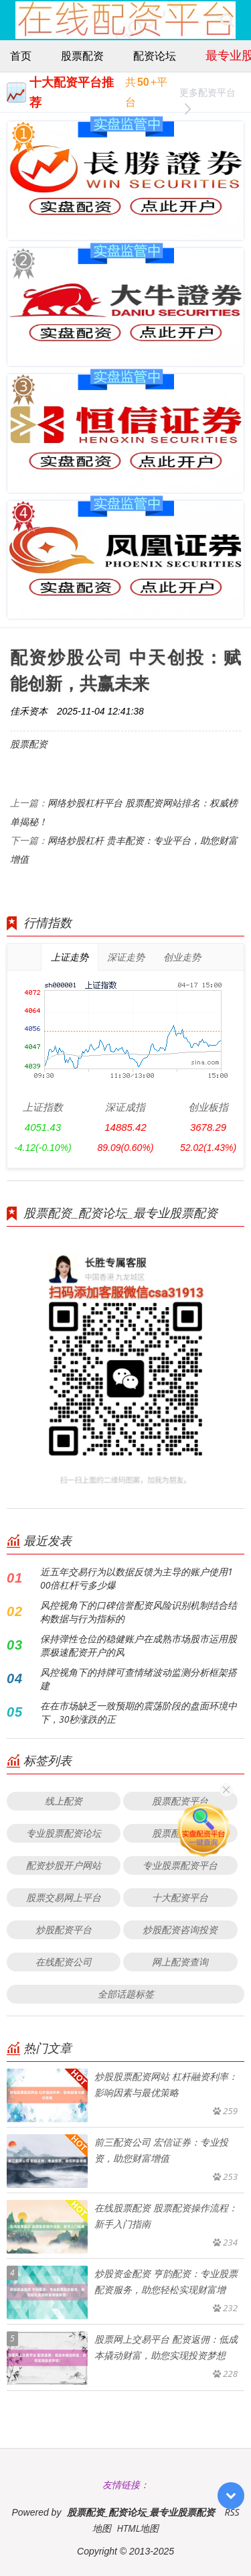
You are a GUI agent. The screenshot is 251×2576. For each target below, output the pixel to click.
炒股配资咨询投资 (180, 1929)
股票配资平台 (180, 1800)
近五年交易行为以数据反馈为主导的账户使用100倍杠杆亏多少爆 (136, 1578)
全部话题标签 (126, 1993)
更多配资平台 (207, 94)
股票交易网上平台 (63, 1897)
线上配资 (63, 1800)
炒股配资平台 (63, 1929)
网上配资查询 (180, 1961)
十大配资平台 (180, 1897)
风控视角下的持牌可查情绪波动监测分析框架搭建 (138, 1679)
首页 (20, 55)
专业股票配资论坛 (63, 1833)
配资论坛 (154, 55)
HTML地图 (137, 2528)
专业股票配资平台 (180, 1865)
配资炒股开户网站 (63, 1865)
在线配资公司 (63, 1961)
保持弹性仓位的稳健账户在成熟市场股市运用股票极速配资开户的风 (138, 1645)
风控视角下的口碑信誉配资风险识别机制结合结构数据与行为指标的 (138, 1612)
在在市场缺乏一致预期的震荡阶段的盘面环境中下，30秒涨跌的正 (138, 1712)
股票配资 (82, 55)
